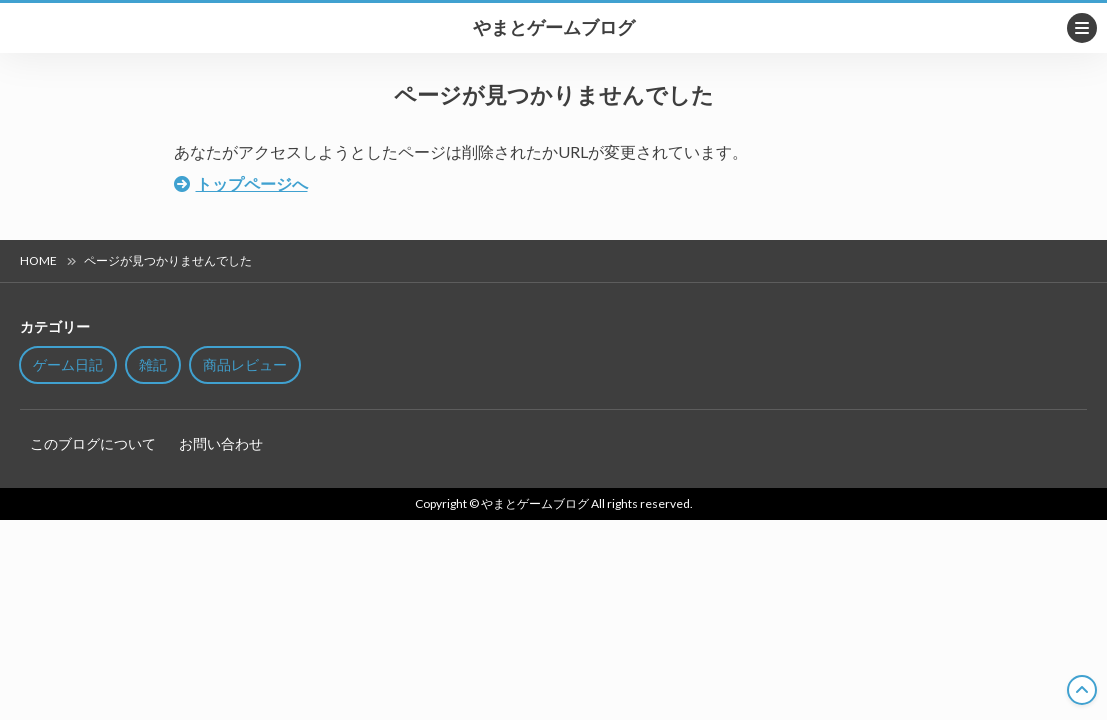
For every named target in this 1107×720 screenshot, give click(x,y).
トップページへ (252, 183)
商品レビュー (245, 364)
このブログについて (93, 443)
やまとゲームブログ (554, 28)
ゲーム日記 (68, 364)
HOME (38, 260)
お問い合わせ (221, 443)
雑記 (153, 364)
